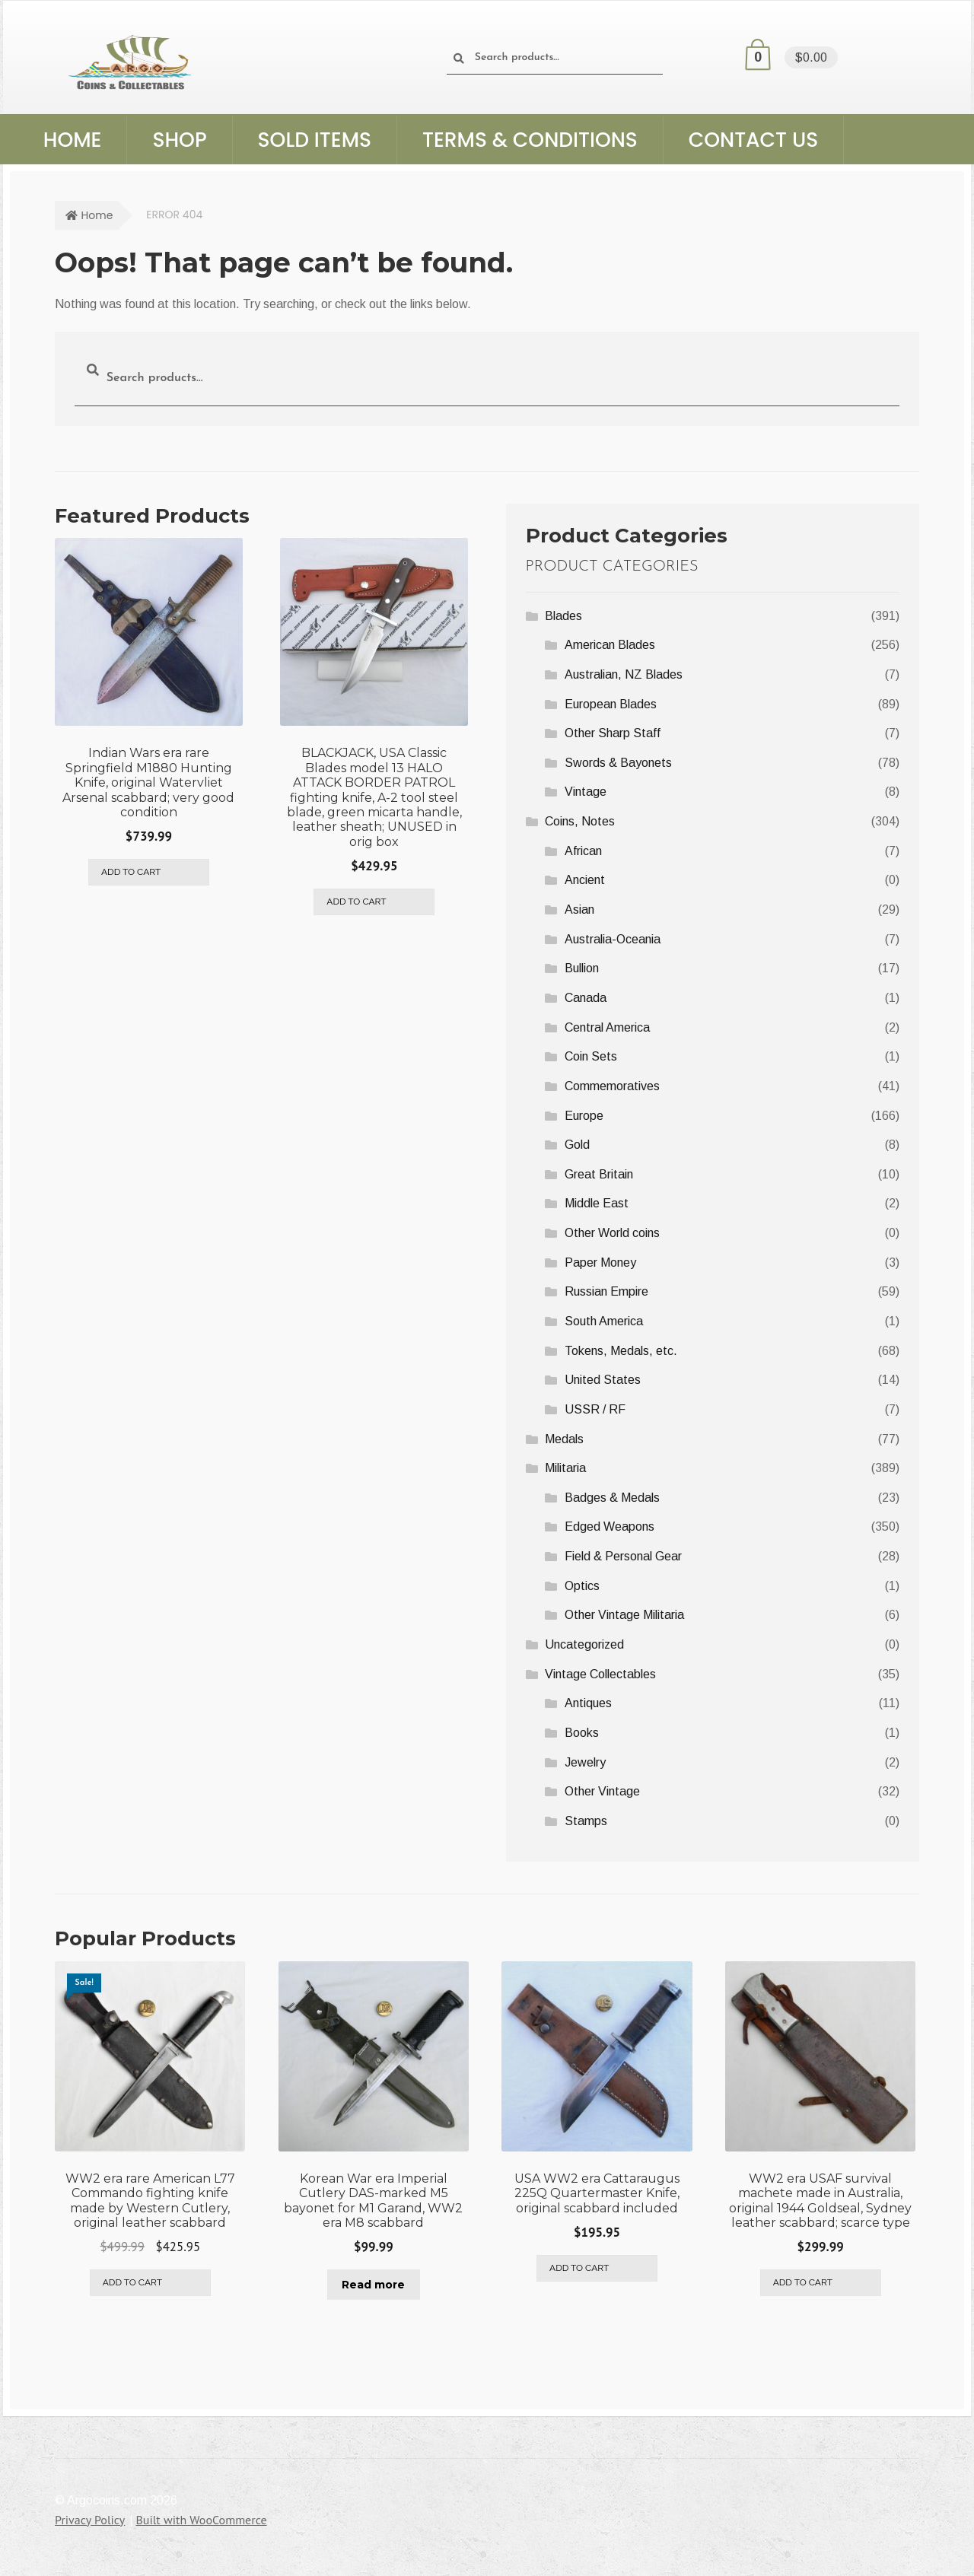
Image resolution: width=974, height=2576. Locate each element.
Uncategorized (584, 1644)
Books (582, 1732)
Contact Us (753, 140)
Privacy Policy (90, 2516)
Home (72, 140)
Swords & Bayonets (618, 762)
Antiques (588, 1703)
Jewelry (585, 1762)
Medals (564, 1439)
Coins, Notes (580, 821)
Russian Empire (606, 1291)
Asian (579, 909)
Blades (563, 615)
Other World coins (612, 1232)
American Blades (610, 644)
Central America (607, 1027)
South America (604, 1321)
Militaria (565, 1467)
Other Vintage (602, 1791)
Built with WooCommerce (200, 2516)
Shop (179, 140)
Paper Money (600, 1262)
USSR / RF (595, 1409)
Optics (582, 1585)
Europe (584, 1115)
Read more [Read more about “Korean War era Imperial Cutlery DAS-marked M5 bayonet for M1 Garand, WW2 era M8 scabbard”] (373, 2282)
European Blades (611, 704)
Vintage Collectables (600, 1674)
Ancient (585, 879)
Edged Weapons (609, 1526)
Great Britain (599, 1174)
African (583, 850)
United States (603, 1379)
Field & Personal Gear (623, 1556)
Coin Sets (591, 1056)
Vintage (585, 791)
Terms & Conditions (530, 140)
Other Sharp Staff (612, 733)
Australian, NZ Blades (624, 674)
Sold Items (314, 140)
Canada (585, 997)
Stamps (586, 1820)
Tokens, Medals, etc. (621, 1350)
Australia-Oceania (612, 939)
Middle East (597, 1203)
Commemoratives (612, 1086)
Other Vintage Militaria (624, 1614)
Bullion (582, 968)
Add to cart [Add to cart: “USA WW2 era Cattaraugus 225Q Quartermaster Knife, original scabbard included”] (579, 2265)
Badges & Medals (612, 1497)
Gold (577, 1144)
